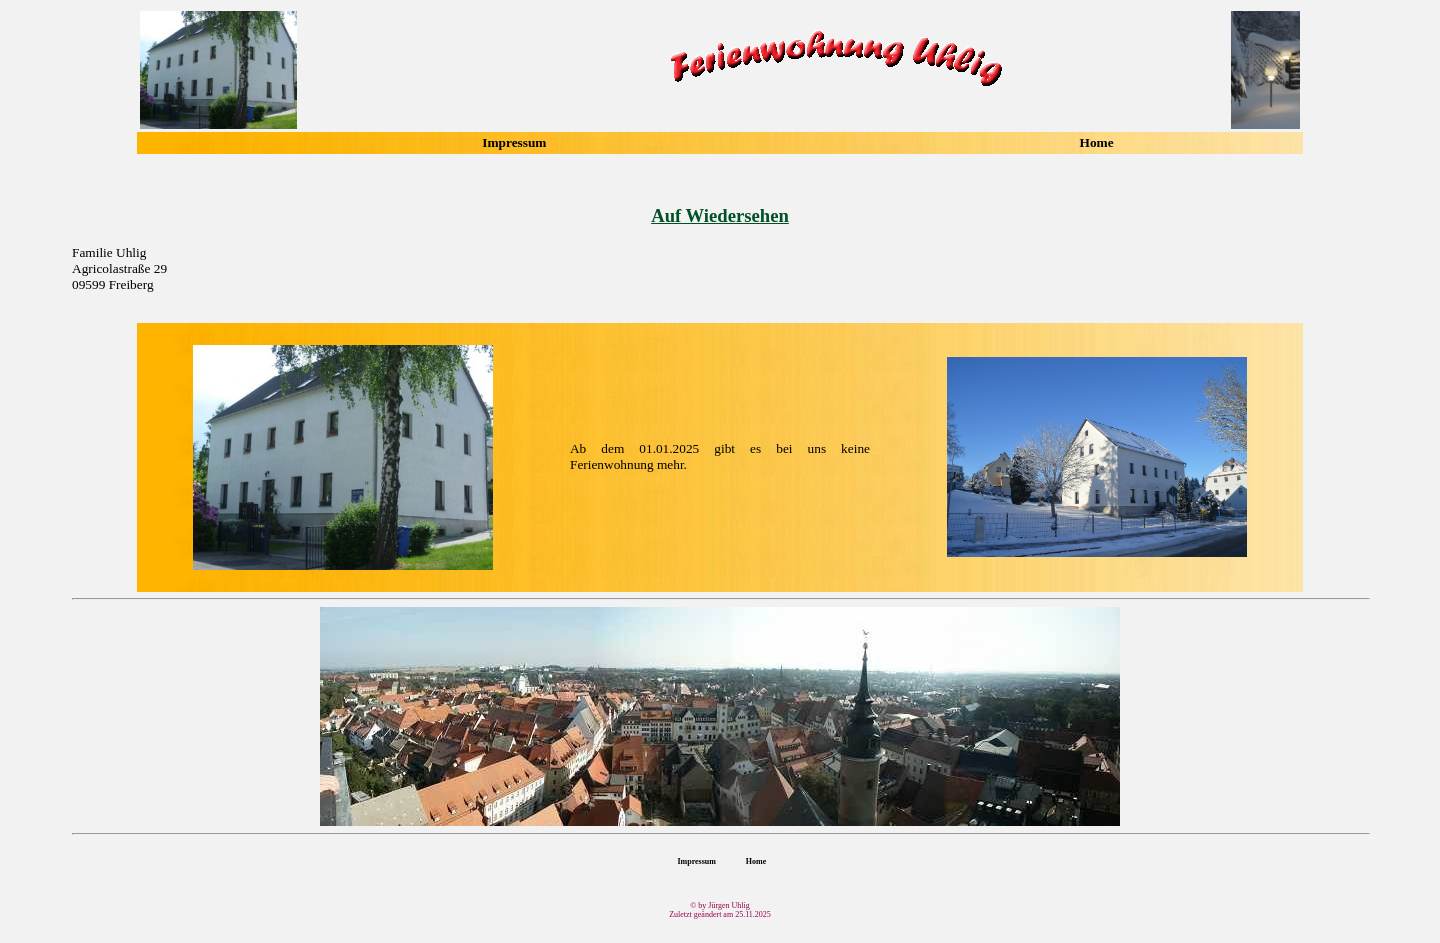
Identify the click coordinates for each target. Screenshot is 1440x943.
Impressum (514, 142)
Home (1097, 142)
